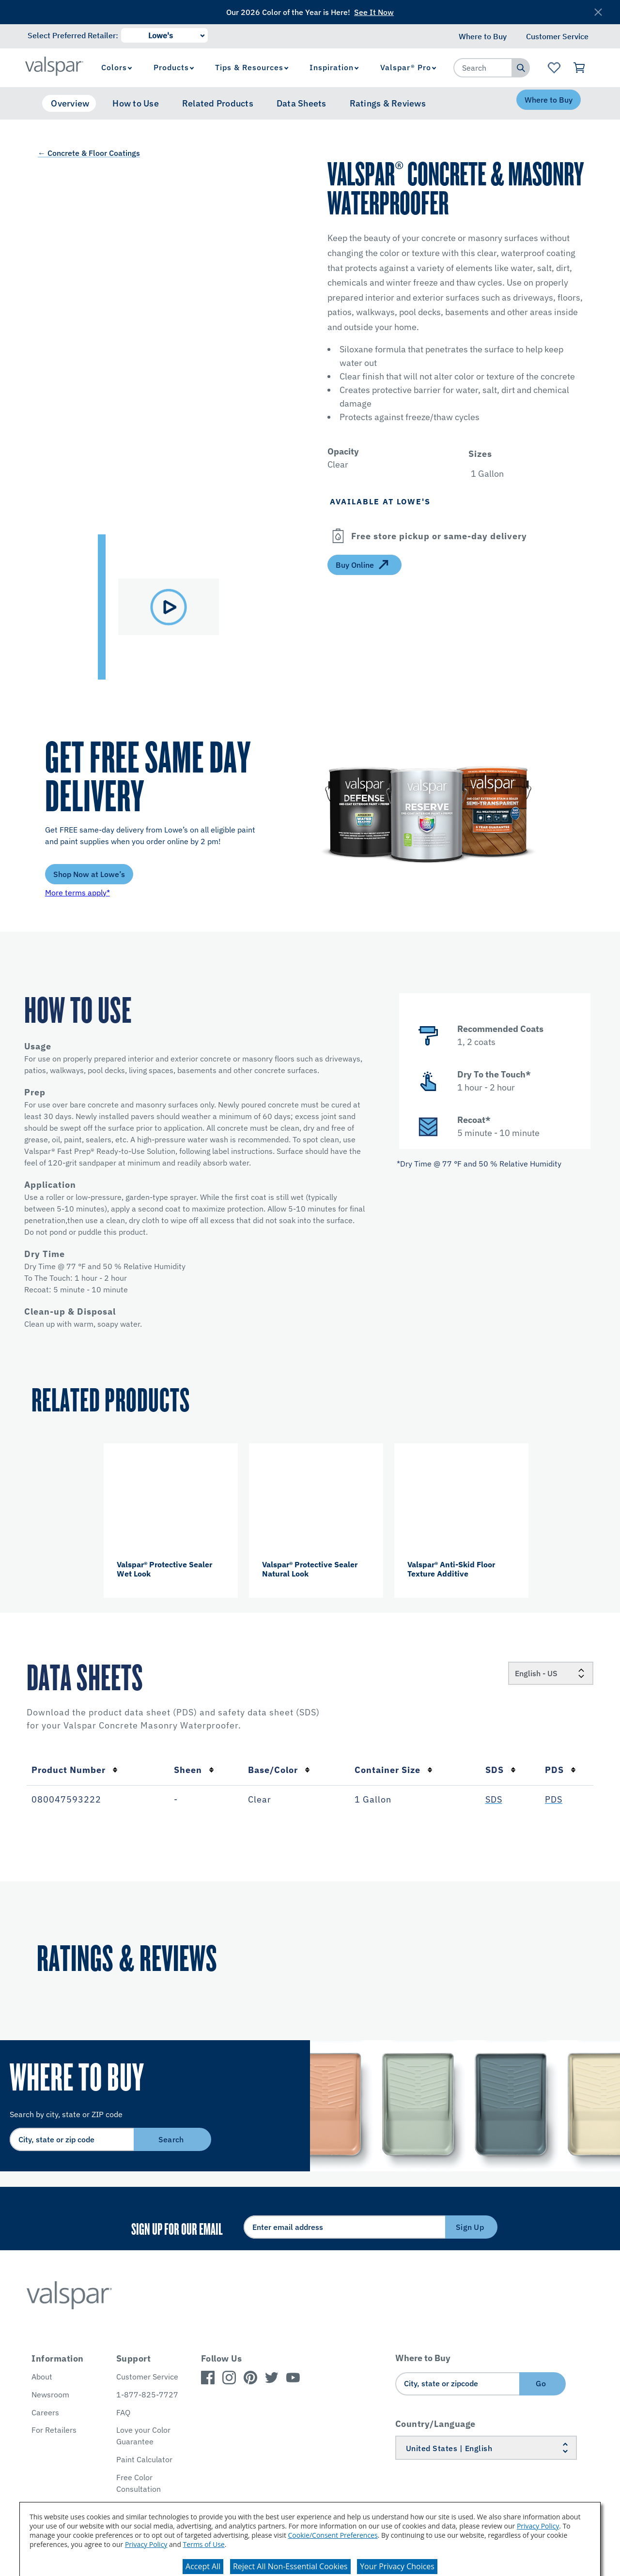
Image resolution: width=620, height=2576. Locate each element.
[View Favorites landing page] (553, 68)
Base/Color (279, 1769)
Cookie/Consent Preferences (333, 2535)
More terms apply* (77, 892)
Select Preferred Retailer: (73, 35)
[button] (529, 453)
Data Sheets (301, 103)
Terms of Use (204, 2544)
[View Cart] (579, 68)
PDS (560, 1769)
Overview (70, 103)
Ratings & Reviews (388, 103)
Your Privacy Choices (397, 2566)
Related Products (217, 103)
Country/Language (435, 2423)
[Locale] (550, 1673)
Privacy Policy (538, 2526)
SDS (500, 1769)
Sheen (194, 1769)
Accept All (203, 2566)
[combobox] (482, 67)
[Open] (338, 536)
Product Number (74, 1769)
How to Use (135, 103)
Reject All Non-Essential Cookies (290, 2566)
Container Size (394, 1769)
